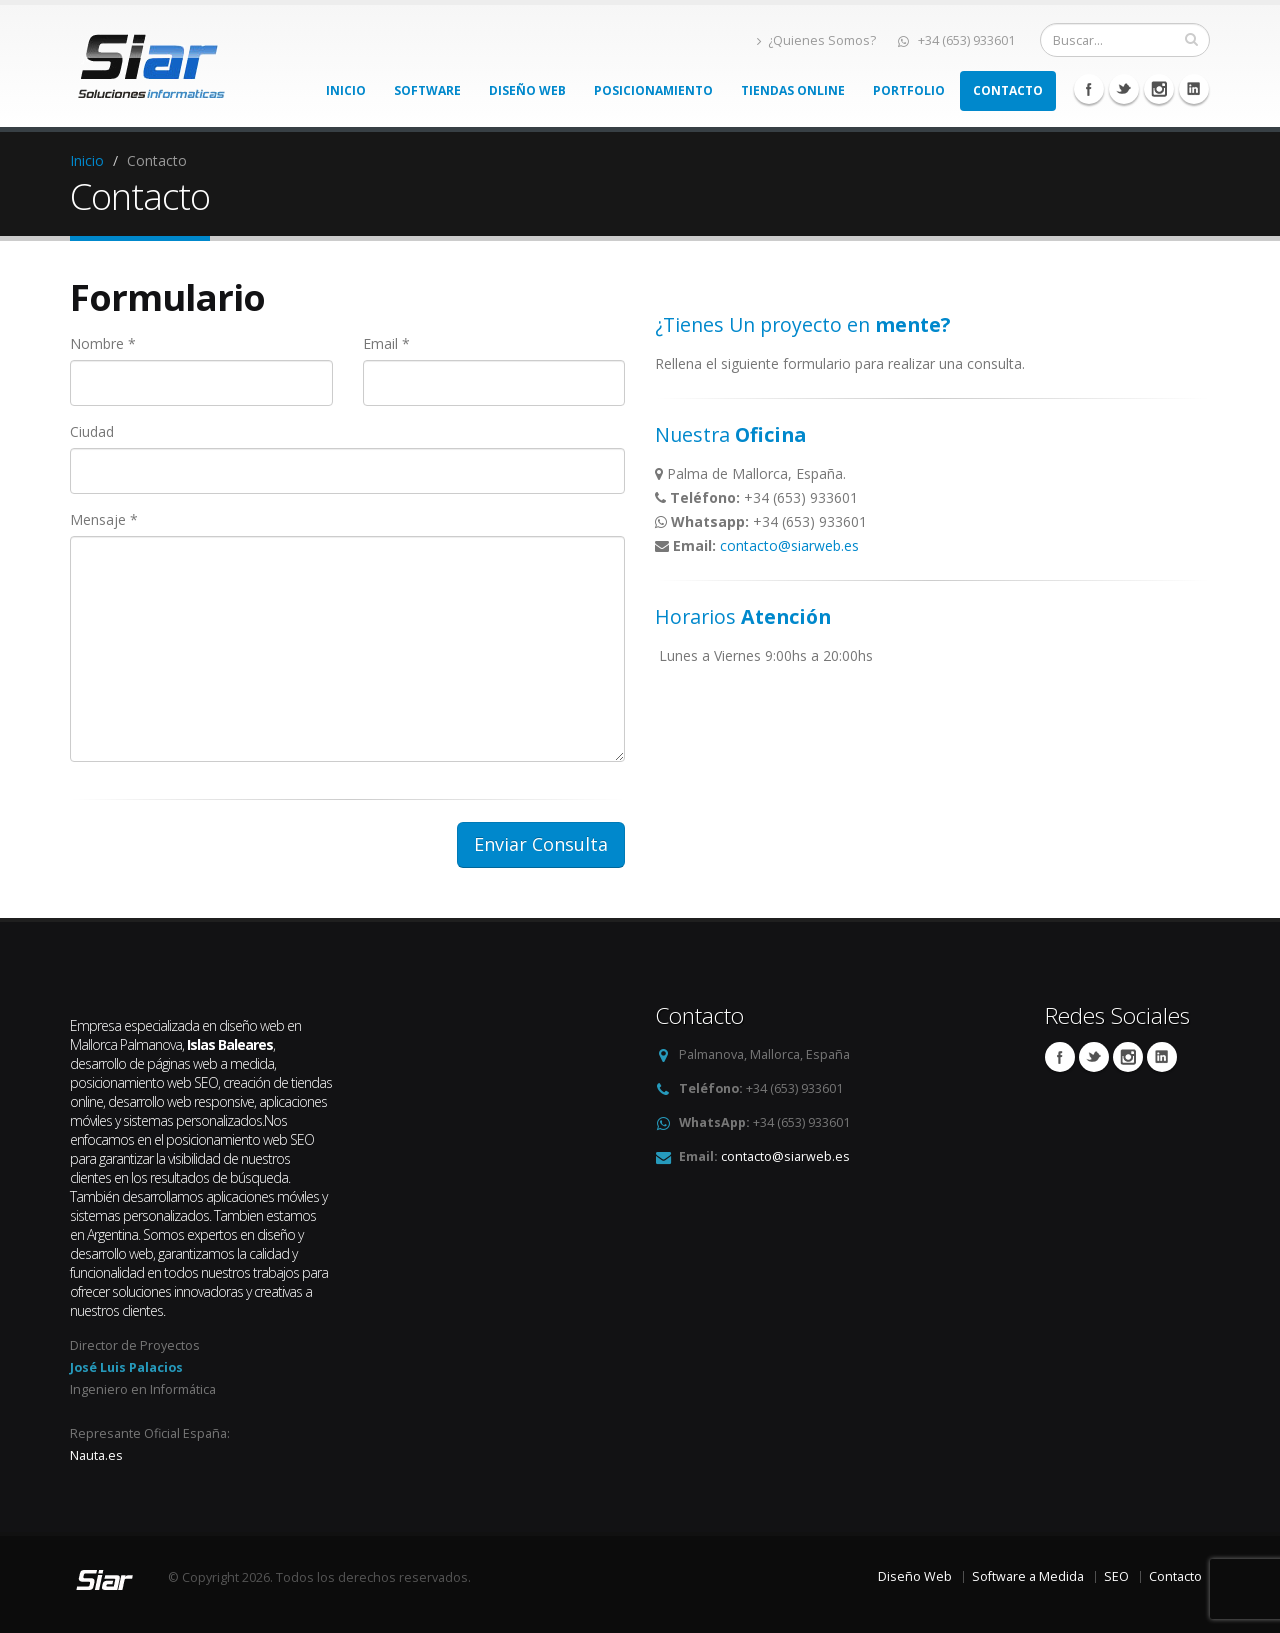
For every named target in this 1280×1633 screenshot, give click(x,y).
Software (427, 90)
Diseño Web (527, 90)
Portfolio (909, 90)
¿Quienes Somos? (816, 40)
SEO (1116, 1576)
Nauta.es (96, 1455)
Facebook (1089, 89)
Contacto (1008, 90)
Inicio (346, 90)
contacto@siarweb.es (789, 545)
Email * (386, 343)
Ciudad (92, 431)
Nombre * (103, 343)
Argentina (112, 1234)
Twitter (1124, 89)
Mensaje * (104, 519)
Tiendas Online (793, 90)
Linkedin (1159, 89)
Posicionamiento (653, 90)
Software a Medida (1028, 1576)
